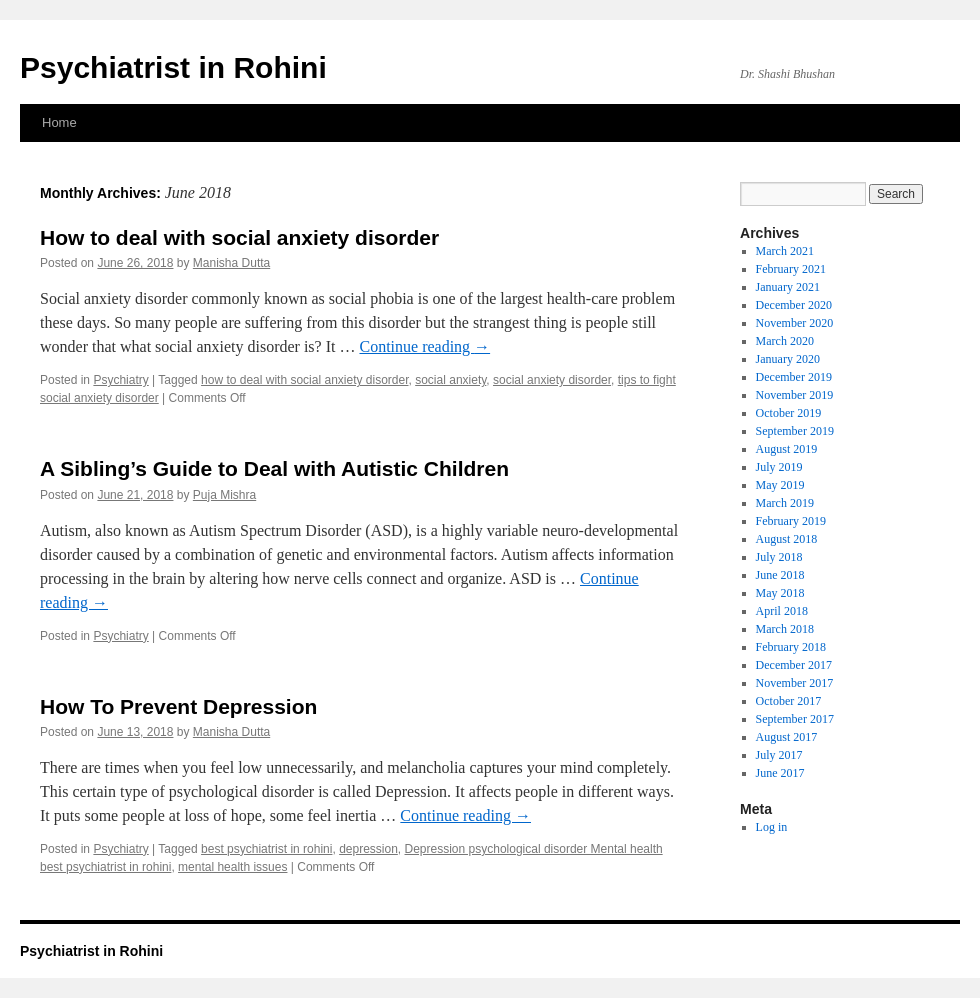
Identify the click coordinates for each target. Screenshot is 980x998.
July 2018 (779, 557)
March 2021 (785, 251)
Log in (772, 827)
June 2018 (780, 575)
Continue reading (424, 346)
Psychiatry (120, 380)
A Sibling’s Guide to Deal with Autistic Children (274, 468)
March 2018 (785, 629)
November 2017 (795, 683)
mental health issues (232, 867)
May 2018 (780, 593)
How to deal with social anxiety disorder (239, 237)
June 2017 (780, 773)
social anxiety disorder (552, 380)
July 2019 (779, 467)
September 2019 (795, 431)
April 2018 (782, 611)
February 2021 (791, 269)
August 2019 (787, 449)
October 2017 (789, 701)
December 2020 (794, 305)
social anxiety (450, 380)
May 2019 (780, 485)
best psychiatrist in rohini (266, 849)
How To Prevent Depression (178, 706)
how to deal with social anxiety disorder (304, 380)
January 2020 (788, 359)
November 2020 (795, 323)
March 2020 (785, 341)
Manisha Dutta (231, 263)
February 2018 (791, 647)
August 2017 (787, 737)
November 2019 (795, 395)
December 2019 (794, 377)
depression (368, 849)
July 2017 (779, 755)
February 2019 (791, 521)
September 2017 (795, 719)
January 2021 (788, 287)
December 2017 (794, 665)
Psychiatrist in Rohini (173, 67)
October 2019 (789, 413)
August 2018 (787, 539)
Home (59, 122)
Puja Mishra (224, 495)
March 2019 (785, 503)
